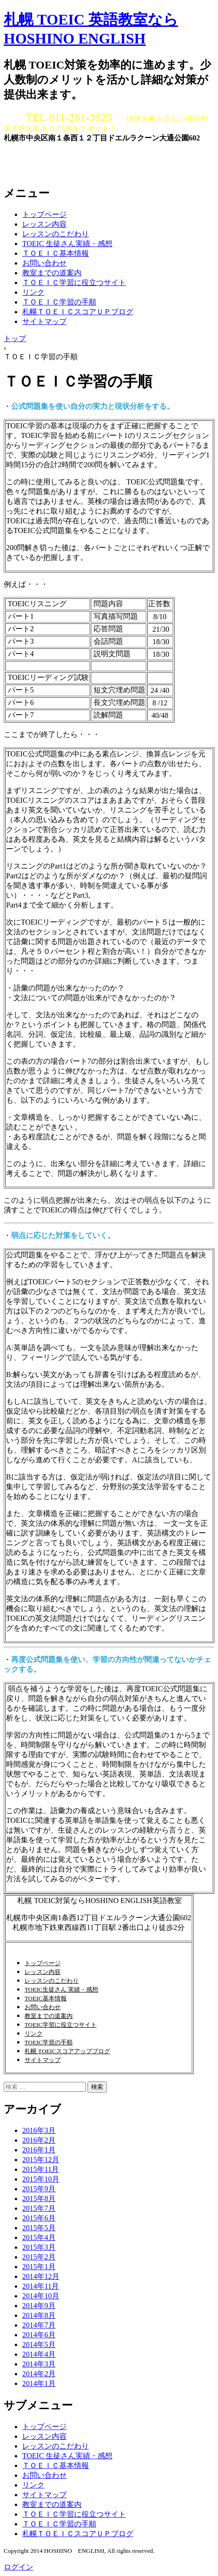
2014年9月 (39, 2306)
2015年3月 (39, 2247)
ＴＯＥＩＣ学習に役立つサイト (74, 282)
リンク (33, 292)
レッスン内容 (44, 224)
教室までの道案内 (51, 273)
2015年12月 (40, 2160)
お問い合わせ (44, 263)
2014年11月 (40, 2286)
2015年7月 (39, 2208)
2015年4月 (39, 2237)
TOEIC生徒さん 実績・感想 (61, 1989)
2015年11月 (40, 2169)
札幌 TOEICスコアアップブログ (67, 2051)
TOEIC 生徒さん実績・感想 (67, 243)
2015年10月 (40, 2179)
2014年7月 (39, 2325)
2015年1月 (39, 2267)
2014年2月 (39, 2374)
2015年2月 (39, 2257)
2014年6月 (39, 2335)
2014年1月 (39, 2383)
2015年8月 (39, 2198)
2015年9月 (39, 2189)
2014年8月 (39, 2315)
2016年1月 (39, 2150)
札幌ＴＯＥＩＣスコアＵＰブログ (77, 312)
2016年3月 (39, 2130)
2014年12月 (40, 2276)
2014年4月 (39, 2354)
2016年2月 (39, 2140)
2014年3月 (39, 2364)
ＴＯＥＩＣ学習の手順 (59, 302)
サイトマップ (44, 321)
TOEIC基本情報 (46, 1998)
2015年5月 (39, 2228)
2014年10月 (40, 2296)
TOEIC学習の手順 (49, 2042)
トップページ (44, 214)
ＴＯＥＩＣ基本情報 (55, 253)
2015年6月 (39, 2218)
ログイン (18, 2567)
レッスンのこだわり (55, 234)
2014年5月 (39, 2344)
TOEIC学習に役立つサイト (61, 2024)
